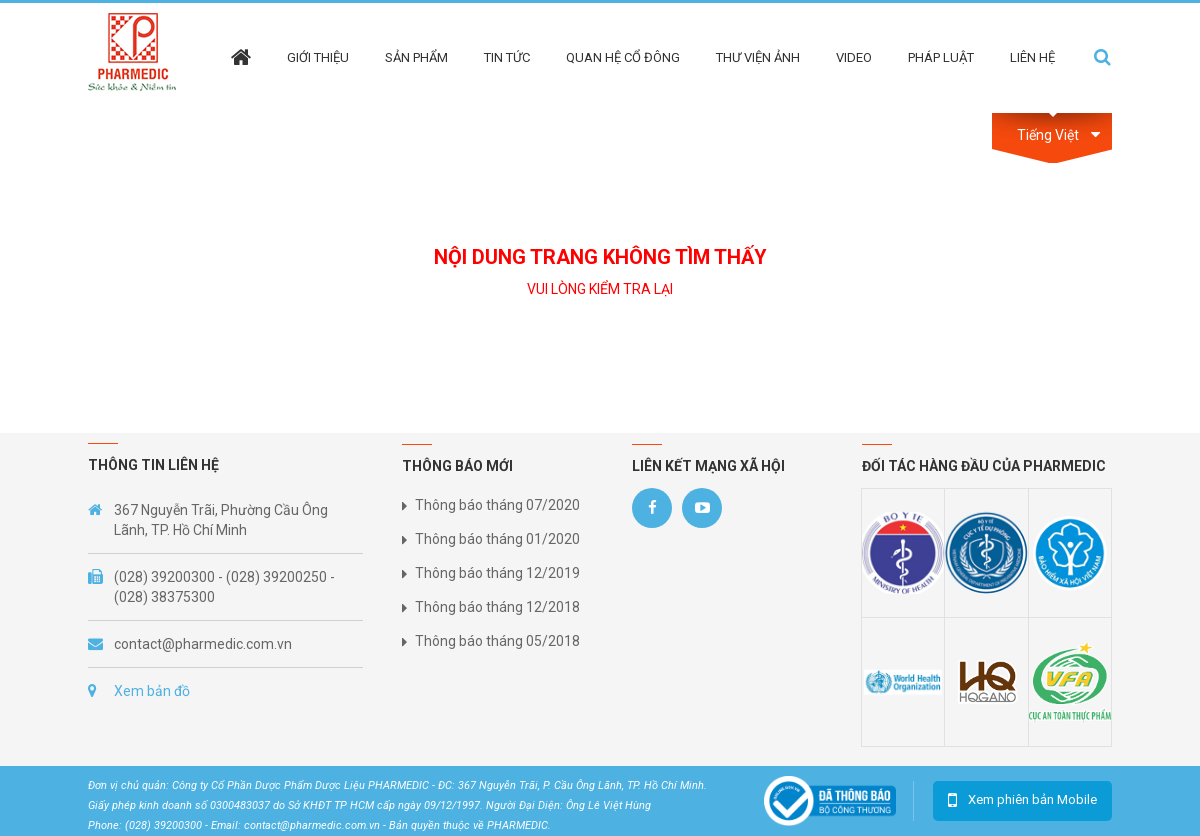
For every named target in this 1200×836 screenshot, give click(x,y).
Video (854, 57)
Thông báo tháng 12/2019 (497, 573)
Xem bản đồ (152, 691)
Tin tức (507, 57)
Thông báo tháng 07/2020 (497, 505)
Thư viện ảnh (758, 57)
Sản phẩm (416, 57)
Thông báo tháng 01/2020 (497, 539)
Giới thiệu (318, 57)
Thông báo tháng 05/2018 (497, 641)
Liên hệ (1032, 57)
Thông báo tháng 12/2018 (497, 607)
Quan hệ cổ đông (623, 57)
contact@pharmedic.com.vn (203, 644)
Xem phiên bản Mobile (1032, 799)
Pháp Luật (941, 57)
